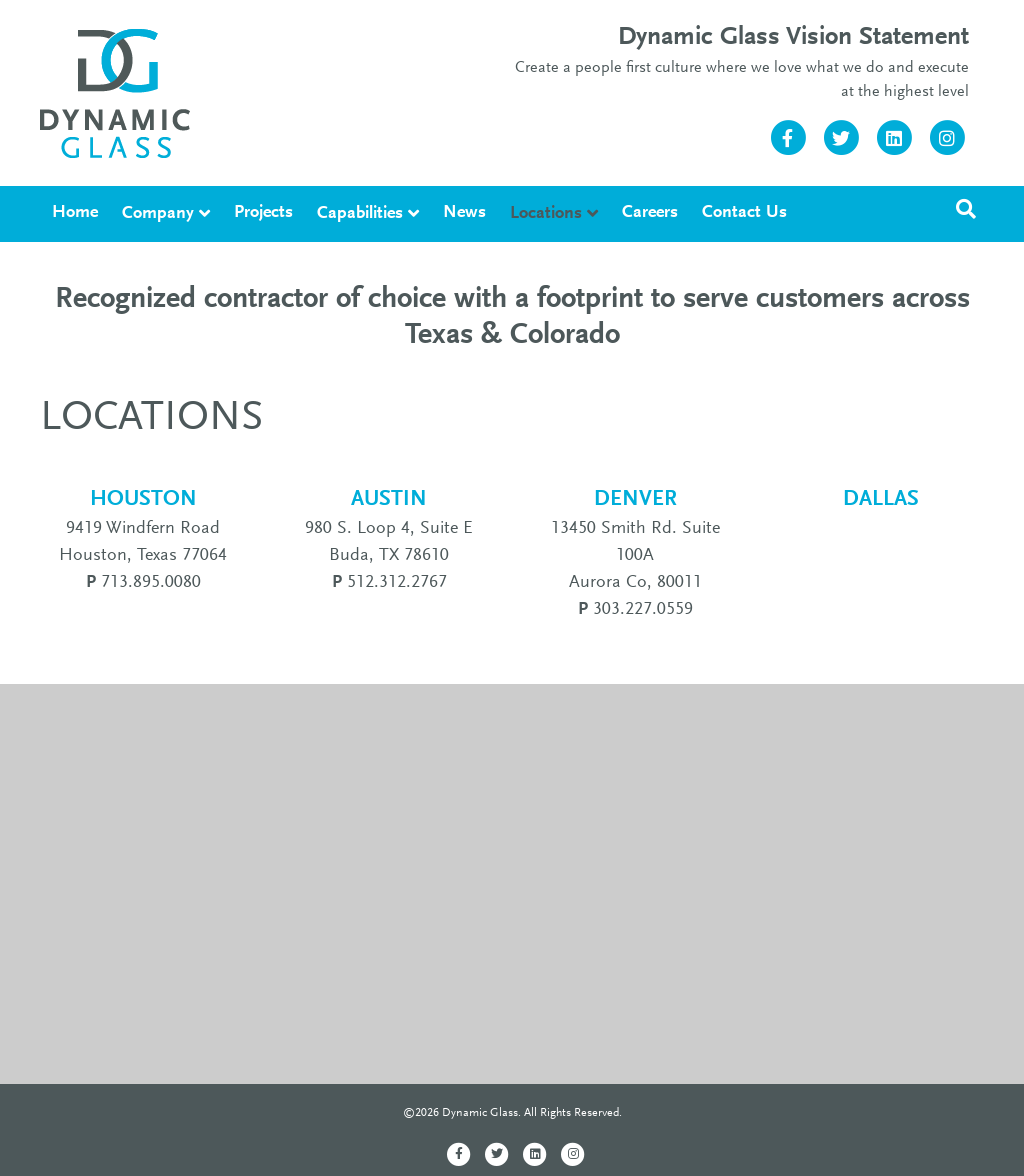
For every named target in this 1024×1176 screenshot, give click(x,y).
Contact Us (744, 213)
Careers (650, 213)
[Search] (966, 209)
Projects (263, 213)
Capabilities (360, 214)
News (464, 213)
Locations (546, 214)
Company (158, 214)
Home (75, 213)
